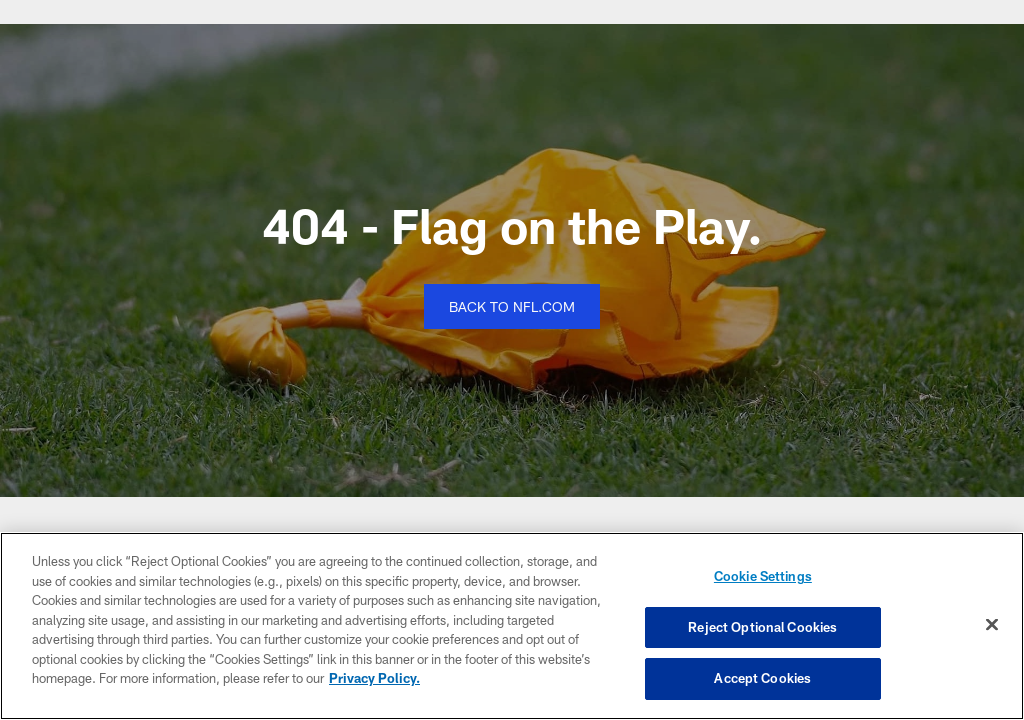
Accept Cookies (762, 678)
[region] (512, 626)
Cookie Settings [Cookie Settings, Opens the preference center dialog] (763, 576)
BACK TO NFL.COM (512, 306)
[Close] (992, 625)
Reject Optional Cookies (762, 627)
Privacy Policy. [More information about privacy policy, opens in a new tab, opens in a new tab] (374, 678)
